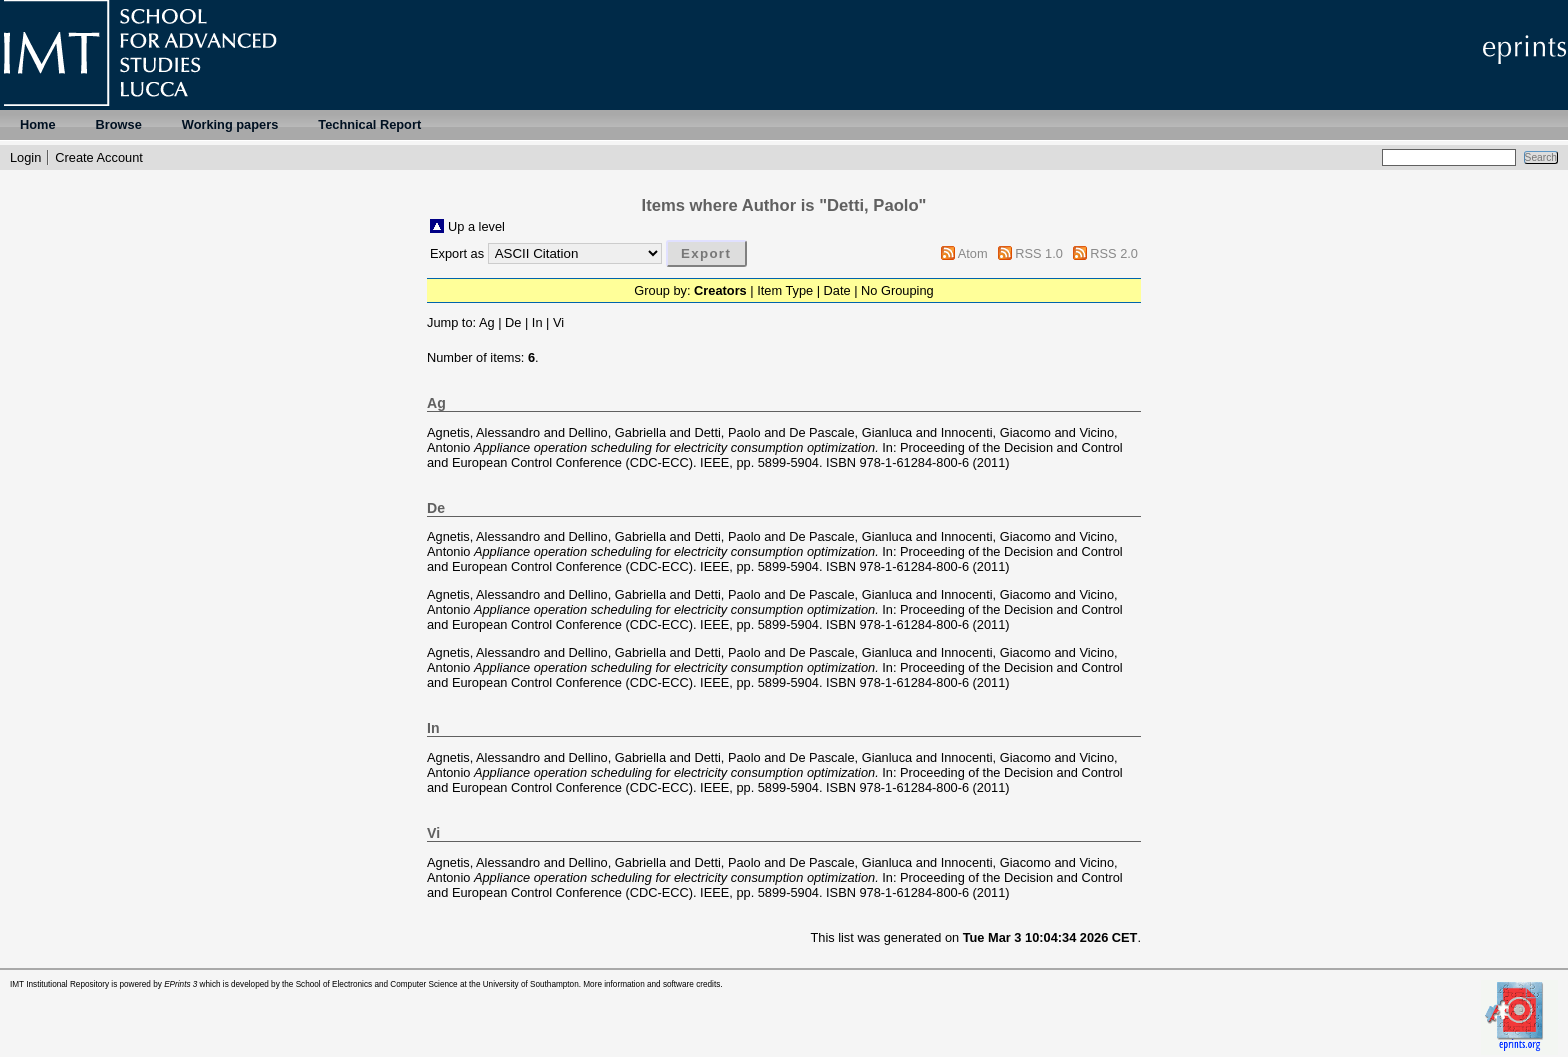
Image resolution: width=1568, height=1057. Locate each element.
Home (38, 124)
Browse (119, 124)
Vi (558, 322)
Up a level (476, 226)
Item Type (785, 290)
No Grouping (897, 290)
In (537, 322)
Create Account (99, 157)
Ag (487, 322)
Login (25, 157)
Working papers (230, 124)
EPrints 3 (180, 984)
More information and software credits (651, 984)
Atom (973, 253)
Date (837, 290)
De (513, 322)
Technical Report (369, 124)
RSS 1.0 (1039, 253)
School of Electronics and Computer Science (377, 984)
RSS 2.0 (1114, 253)
